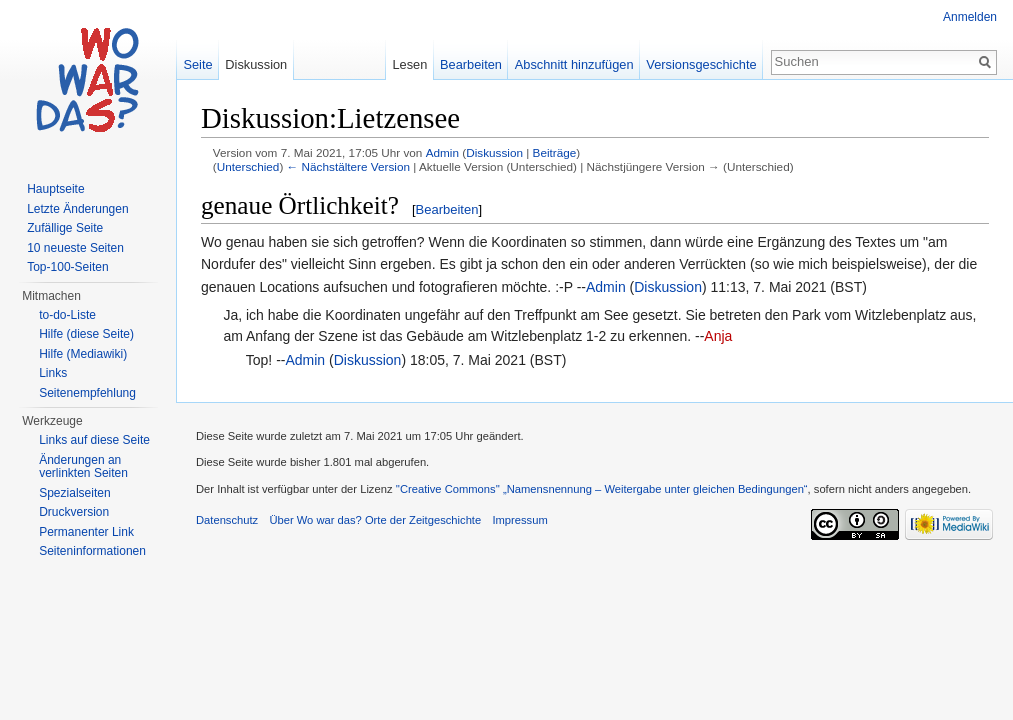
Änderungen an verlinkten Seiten (83, 467)
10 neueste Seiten (75, 248)
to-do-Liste (67, 315)
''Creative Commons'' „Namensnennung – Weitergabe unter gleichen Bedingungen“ (602, 489)
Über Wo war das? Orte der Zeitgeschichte (375, 520)
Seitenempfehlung (87, 393)
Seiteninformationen (92, 551)
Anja (718, 336)
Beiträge (555, 152)
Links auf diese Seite (94, 440)
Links (53, 373)
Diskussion (494, 152)
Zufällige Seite (65, 228)
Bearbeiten (447, 209)
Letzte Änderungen (77, 209)
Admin (442, 152)
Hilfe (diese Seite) (86, 334)
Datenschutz (227, 520)
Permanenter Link (86, 532)
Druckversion (74, 512)
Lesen (409, 64)
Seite (197, 64)
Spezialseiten (74, 493)
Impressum (519, 520)
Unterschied (248, 166)
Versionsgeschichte (701, 64)
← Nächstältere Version (348, 166)
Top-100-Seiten (67, 267)
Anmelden (970, 17)
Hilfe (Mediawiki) (83, 354)
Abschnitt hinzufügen (574, 64)
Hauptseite (55, 189)
